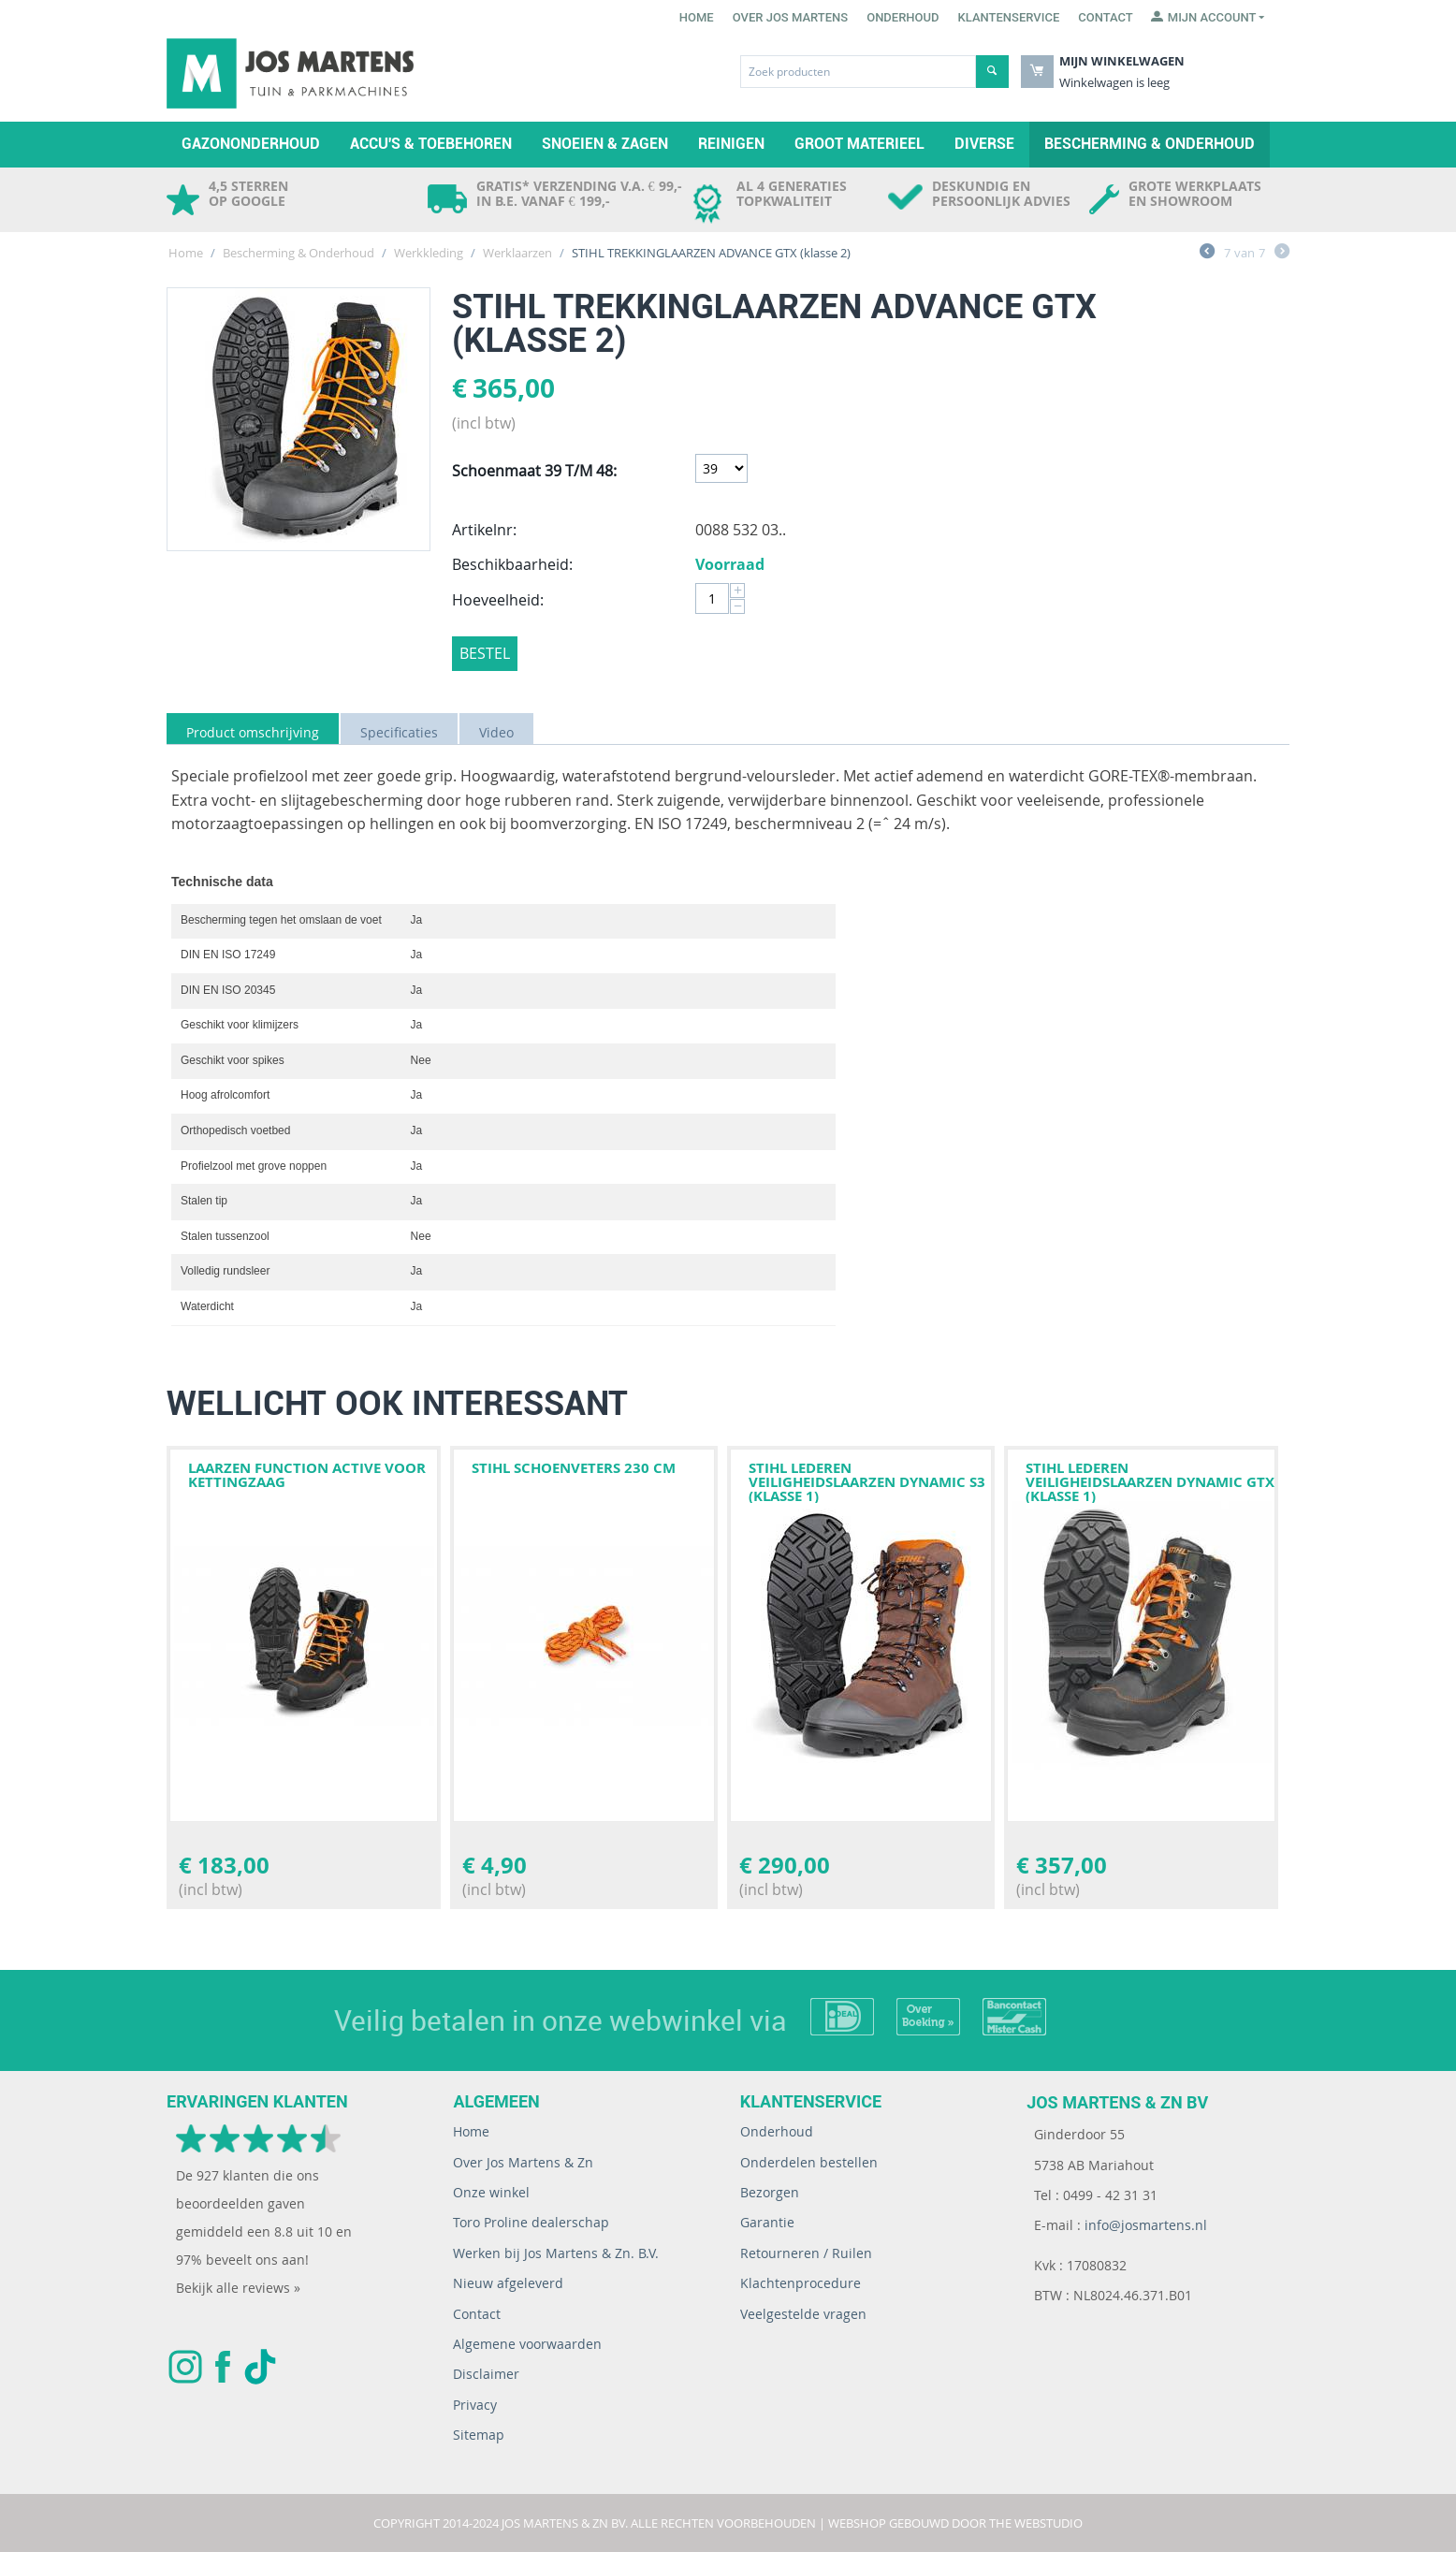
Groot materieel (859, 144)
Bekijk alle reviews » (238, 2288)
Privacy (475, 2404)
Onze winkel (491, 2192)
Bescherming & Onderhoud (1149, 144)
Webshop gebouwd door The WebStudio (955, 2523)
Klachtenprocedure (800, 2283)
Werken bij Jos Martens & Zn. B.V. (556, 2253)
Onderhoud (902, 17)
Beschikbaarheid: (512, 564)
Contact (1105, 17)
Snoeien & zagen (605, 144)
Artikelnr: (484, 529)
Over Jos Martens (790, 17)
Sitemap (478, 2434)
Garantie (767, 2222)
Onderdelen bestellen (809, 2162)
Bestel (484, 653)
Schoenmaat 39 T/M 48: (534, 470)
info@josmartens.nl (1146, 2225)
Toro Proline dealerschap (531, 2222)
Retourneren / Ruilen (806, 2253)
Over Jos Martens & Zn (523, 2162)
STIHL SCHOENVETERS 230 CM (574, 1468)
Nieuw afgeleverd (508, 2283)
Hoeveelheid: (498, 600)
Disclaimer (486, 2374)
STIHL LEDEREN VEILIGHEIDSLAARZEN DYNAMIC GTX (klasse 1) (1150, 1482)
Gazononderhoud (251, 144)
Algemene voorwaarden (527, 2344)
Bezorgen (769, 2192)
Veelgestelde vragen (803, 2314)
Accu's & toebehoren (431, 144)
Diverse (984, 144)
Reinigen (731, 144)
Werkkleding (428, 252)
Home (696, 17)
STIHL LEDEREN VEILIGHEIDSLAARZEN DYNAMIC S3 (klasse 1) (867, 1482)
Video (496, 732)
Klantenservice (1009, 17)
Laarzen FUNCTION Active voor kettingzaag (307, 1475)
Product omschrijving (252, 732)
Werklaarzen (517, 252)
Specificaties (399, 732)
